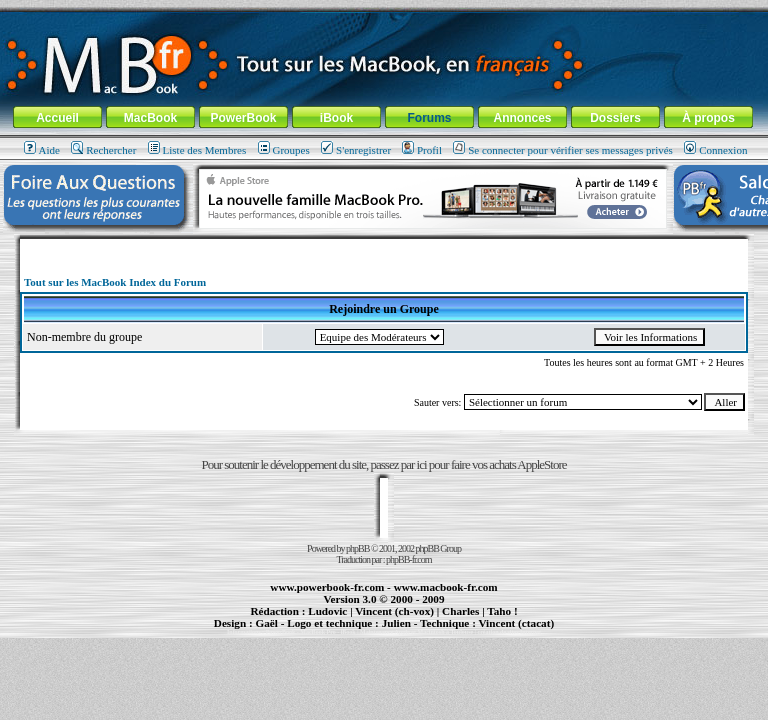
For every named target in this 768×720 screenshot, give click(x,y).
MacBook (150, 118)
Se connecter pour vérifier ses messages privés (563, 150)
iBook (336, 118)
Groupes (284, 150)
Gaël (266, 623)
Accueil (57, 118)
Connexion (715, 150)
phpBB (357, 548)
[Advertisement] (384, 246)
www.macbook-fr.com (446, 587)
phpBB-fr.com (409, 559)
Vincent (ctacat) (516, 623)
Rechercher (103, 150)
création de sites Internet (509, 632)
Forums (429, 118)
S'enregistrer (356, 150)
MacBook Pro (317, 632)
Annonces (522, 118)
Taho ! (502, 611)
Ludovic (327, 611)
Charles (460, 611)
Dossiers (615, 118)
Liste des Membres (197, 150)
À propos (708, 118)
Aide (42, 150)
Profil (422, 150)
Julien (396, 623)
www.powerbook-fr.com (327, 587)
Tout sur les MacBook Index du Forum (115, 282)
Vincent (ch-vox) (394, 611)
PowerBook (243, 118)
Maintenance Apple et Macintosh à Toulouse (416, 632)
